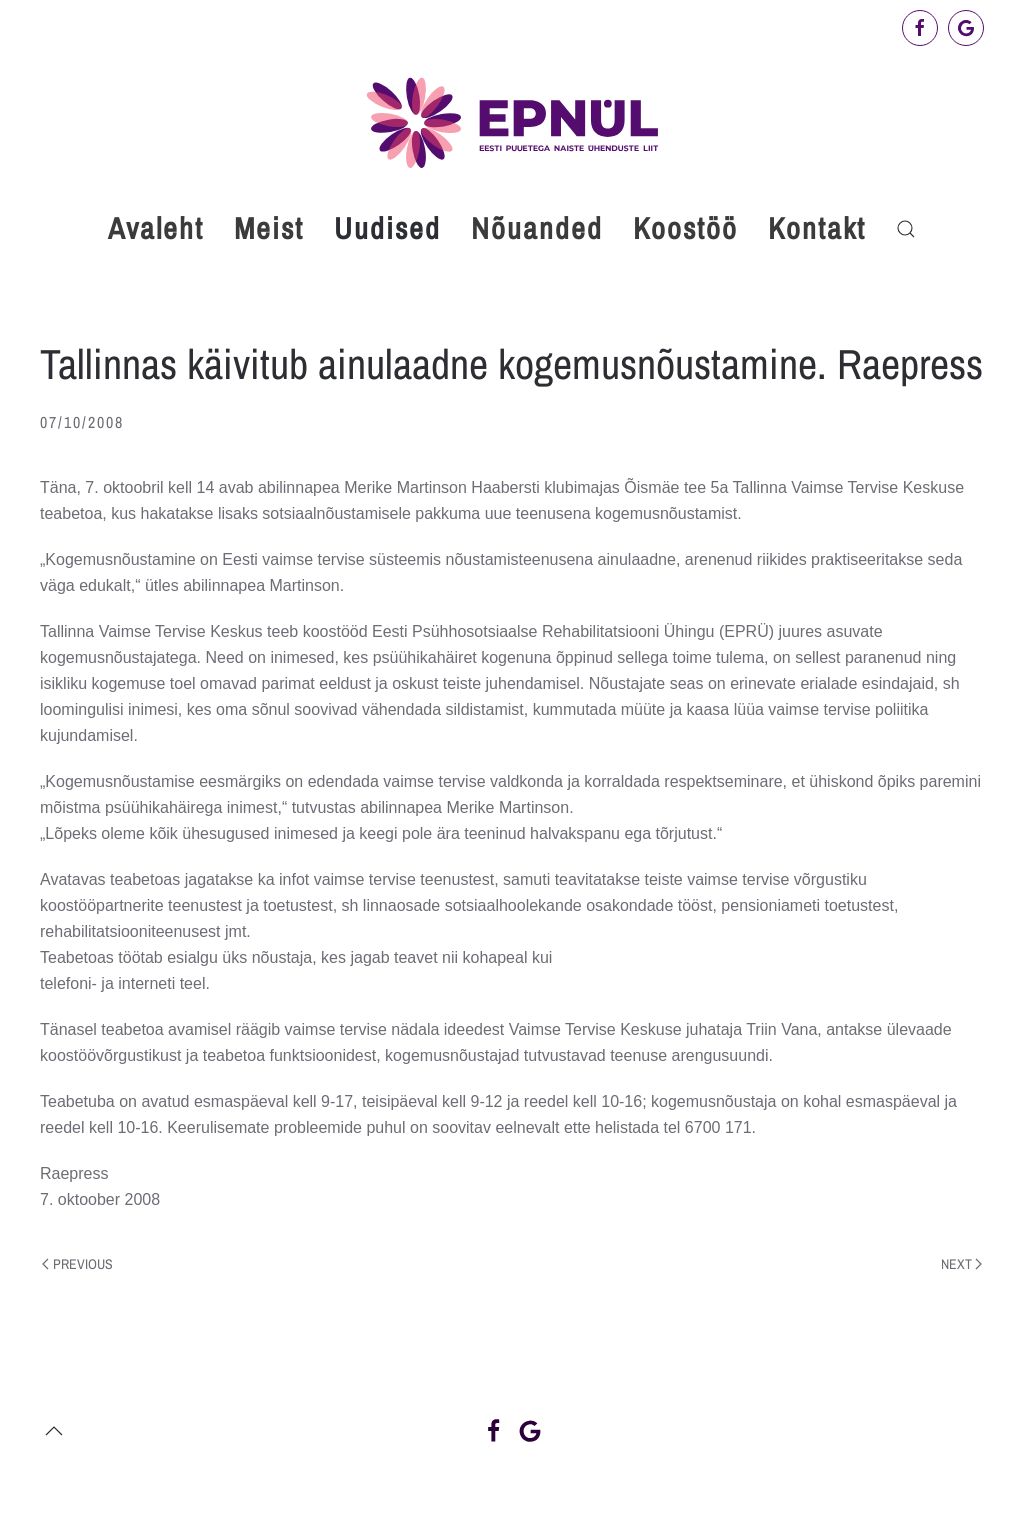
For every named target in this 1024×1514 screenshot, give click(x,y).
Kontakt (817, 228)
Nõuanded (537, 228)
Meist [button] (269, 228)
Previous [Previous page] (77, 1264)
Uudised (387, 228)
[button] (906, 229)
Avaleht (156, 228)
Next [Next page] (962, 1264)
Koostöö (685, 228)
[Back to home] (512, 122)
